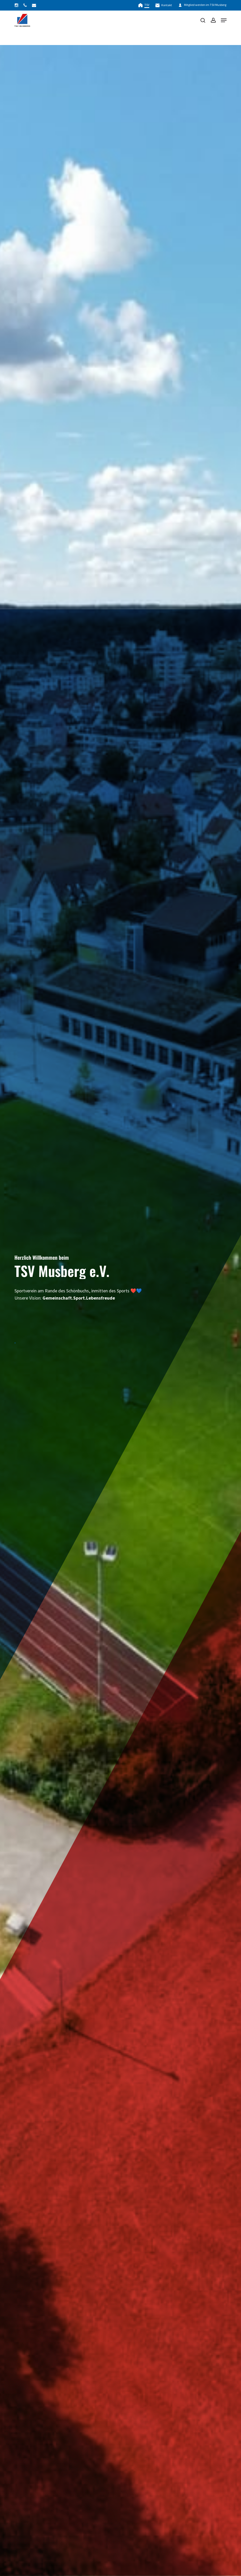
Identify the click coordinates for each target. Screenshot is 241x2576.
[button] (224, 20)
